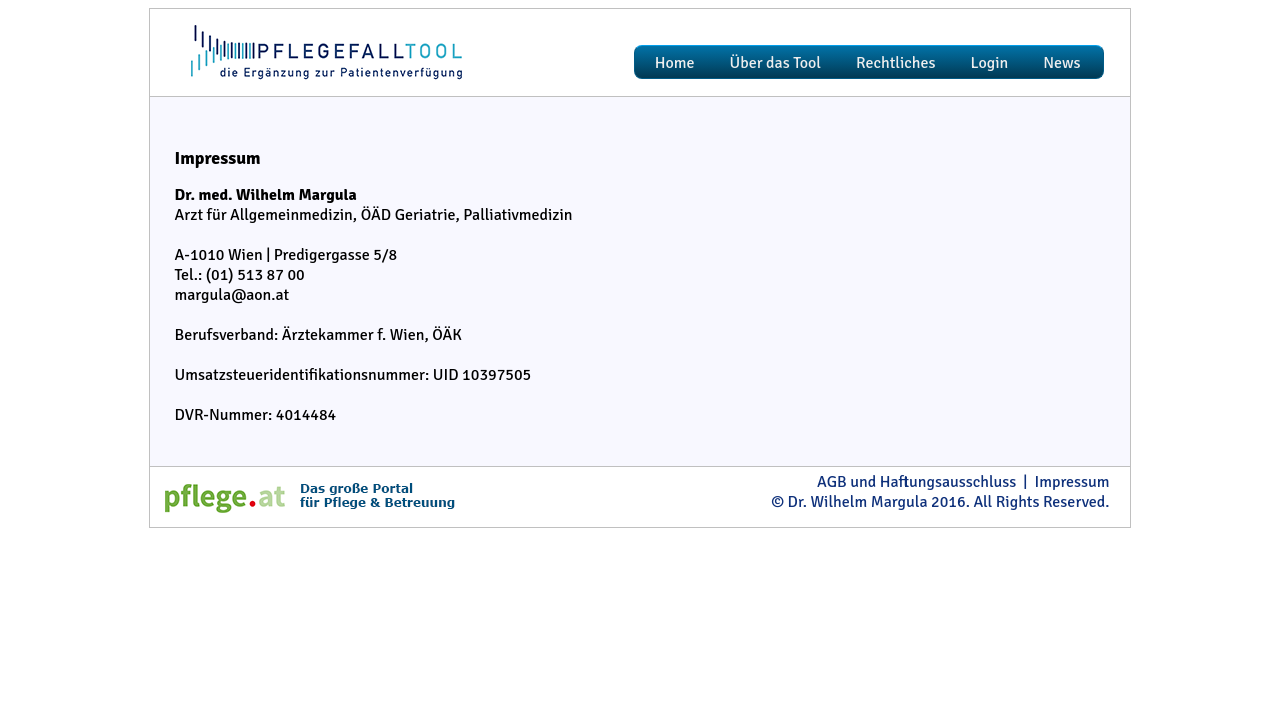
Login (990, 63)
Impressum (1071, 482)
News (1061, 63)
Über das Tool (776, 63)
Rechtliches (895, 63)
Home (675, 63)
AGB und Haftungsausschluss (916, 482)
